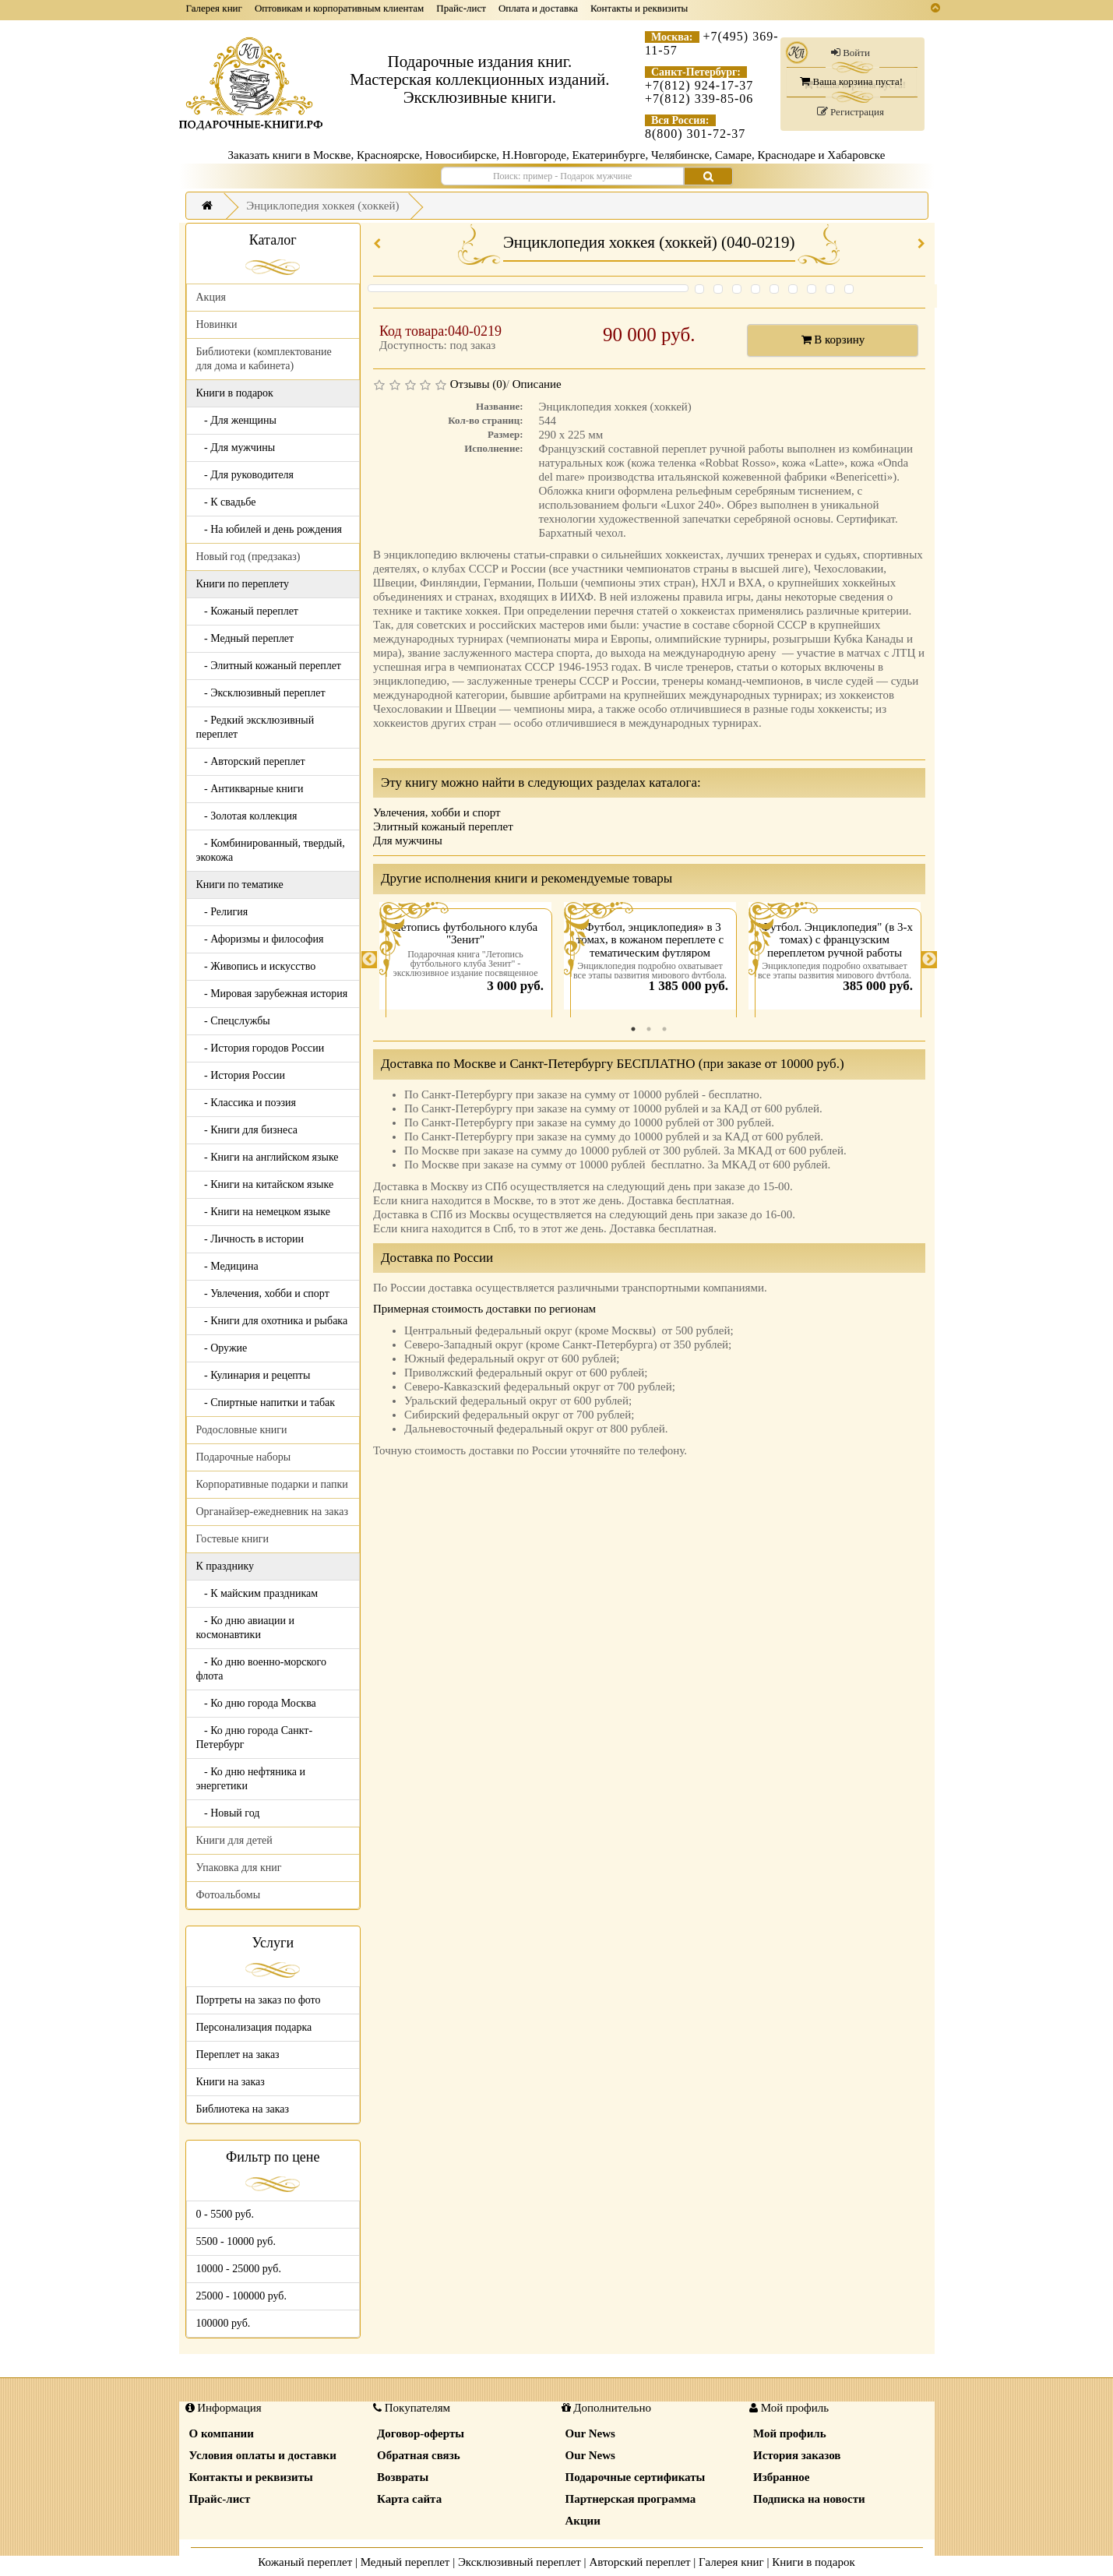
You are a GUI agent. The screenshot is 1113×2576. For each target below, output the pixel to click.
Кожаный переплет (305, 2562)
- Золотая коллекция (247, 816)
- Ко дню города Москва (256, 1703)
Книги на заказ (230, 2082)
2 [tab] (649, 1029)
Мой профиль (789, 2433)
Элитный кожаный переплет (443, 826)
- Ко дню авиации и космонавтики (245, 1627)
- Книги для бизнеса (247, 1130)
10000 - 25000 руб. (238, 2269)
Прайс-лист (461, 8)
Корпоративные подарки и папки (272, 1484)
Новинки (217, 324)
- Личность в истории (250, 1239)
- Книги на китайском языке (265, 1184)
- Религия (222, 912)
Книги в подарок (813, 2562)
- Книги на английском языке (267, 1157)
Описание (537, 384)
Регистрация (850, 112)
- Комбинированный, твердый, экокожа (270, 850)
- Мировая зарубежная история (272, 993)
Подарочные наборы (243, 1457)
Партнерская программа (630, 2499)
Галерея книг (214, 8)
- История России (241, 1075)
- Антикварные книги (250, 789)
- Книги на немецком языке (263, 1212)
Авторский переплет (639, 2562)
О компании (221, 2433)
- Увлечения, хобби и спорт (262, 1293)
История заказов (796, 2455)
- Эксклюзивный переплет (261, 693)
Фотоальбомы (228, 1895)
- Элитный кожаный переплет (268, 665)
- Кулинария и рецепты (253, 1375)
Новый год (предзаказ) (248, 556)
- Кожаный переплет (247, 611)
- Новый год (228, 1813)
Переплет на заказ (238, 2054)
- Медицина (227, 1266)
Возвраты (402, 2477)
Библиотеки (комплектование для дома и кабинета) (264, 359)
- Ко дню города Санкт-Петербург (254, 1737)
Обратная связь (418, 2455)
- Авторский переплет (250, 761)
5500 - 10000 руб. (236, 2241)
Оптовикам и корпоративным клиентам (339, 8)
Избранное (781, 2477)
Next (929, 959)
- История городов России (260, 1048)
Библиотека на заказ (243, 2109)
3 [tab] (664, 1029)
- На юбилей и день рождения (269, 529)
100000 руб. (223, 2323)
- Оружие (222, 1348)
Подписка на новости (809, 2499)
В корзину (833, 339)
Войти (850, 52)
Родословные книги (241, 1430)
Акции (583, 2520)
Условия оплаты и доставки (262, 2455)
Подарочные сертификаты (635, 2477)
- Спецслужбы (233, 1021)
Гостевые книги (232, 1539)
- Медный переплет (245, 638)
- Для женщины (236, 420)
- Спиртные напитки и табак (266, 1402)
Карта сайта (409, 2499)
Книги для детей (234, 1840)
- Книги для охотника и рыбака (272, 1321)
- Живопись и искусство (256, 966)
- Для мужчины (236, 447)
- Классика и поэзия (246, 1102)
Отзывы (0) (478, 384)
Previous (369, 959)
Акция (211, 297)
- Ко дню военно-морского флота (261, 1669)
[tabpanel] (465, 959)
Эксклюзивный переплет (519, 2562)
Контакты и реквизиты (639, 8)
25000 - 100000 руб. (241, 2296)
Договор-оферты (420, 2433)
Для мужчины (407, 840)
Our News (590, 2433)
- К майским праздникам (257, 1593)
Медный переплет (405, 2562)
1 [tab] (633, 1029)
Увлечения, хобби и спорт (437, 812)
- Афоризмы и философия (260, 939)
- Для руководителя (245, 475)
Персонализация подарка (254, 2027)
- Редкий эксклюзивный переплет (255, 727)
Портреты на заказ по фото (258, 2000)
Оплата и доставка (538, 8)
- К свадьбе (226, 502)
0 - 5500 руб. (225, 2214)
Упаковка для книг (239, 1867)
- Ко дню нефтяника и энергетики (250, 1779)
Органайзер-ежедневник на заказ (272, 1511)
